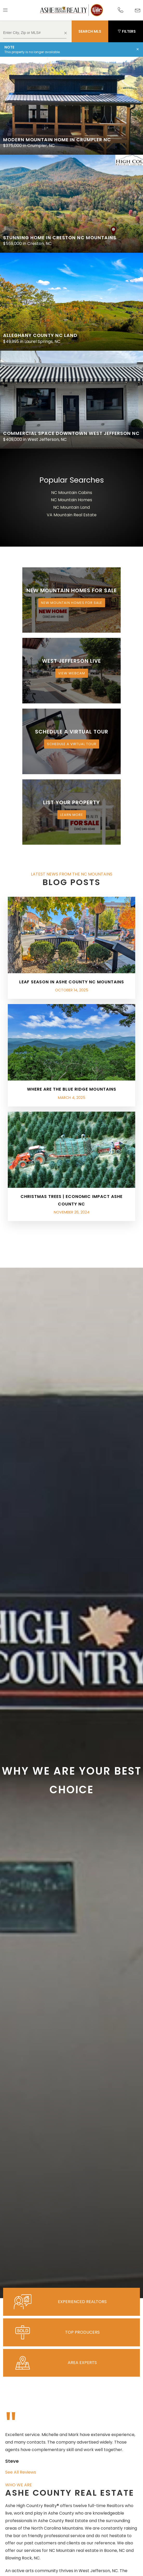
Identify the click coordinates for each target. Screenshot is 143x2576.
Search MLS (89, 31)
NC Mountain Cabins (71, 493)
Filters (127, 31)
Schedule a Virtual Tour (71, 744)
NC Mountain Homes (71, 500)
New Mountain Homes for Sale (71, 602)
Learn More (71, 814)
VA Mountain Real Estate (72, 515)
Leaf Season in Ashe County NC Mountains (71, 982)
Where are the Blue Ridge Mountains (71, 1089)
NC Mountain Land (71, 507)
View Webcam (71, 673)
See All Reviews (20, 2472)
